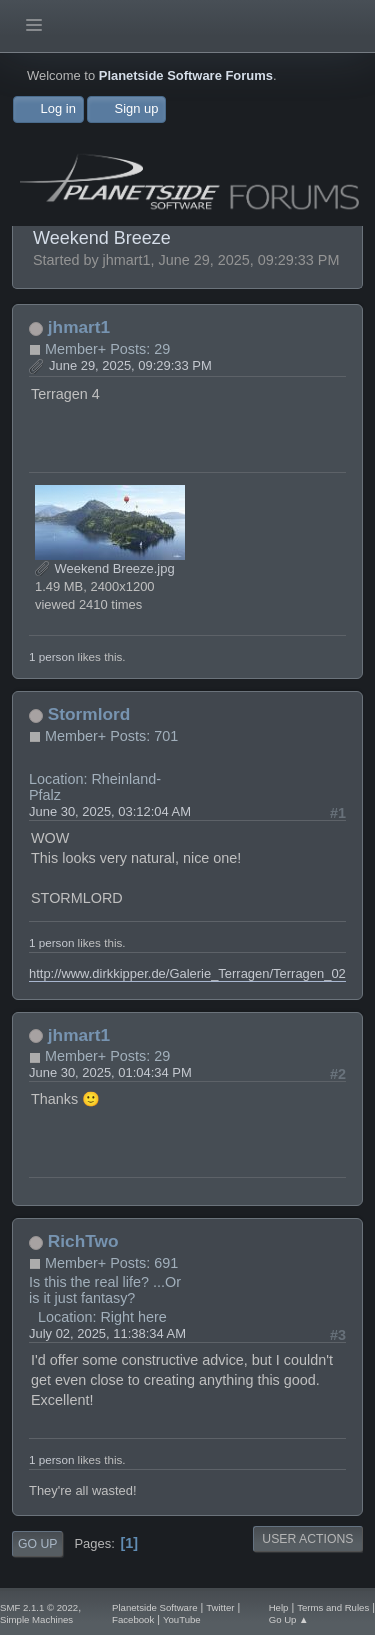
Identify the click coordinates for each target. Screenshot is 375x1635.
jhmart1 (79, 327)
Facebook (133, 1619)
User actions (307, 1539)
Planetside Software (154, 1607)
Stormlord (89, 714)
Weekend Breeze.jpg (105, 568)
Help (279, 1607)
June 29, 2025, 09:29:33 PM (130, 365)
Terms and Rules (333, 1607)
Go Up (37, 1544)
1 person (51, 656)
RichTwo (83, 1241)
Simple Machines (36, 1619)
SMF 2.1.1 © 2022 (39, 1607)
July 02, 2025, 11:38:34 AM (107, 1333)
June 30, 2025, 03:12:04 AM (110, 811)
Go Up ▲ (289, 1619)
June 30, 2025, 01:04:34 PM (110, 1072)
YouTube (182, 1619)
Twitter (220, 1607)
